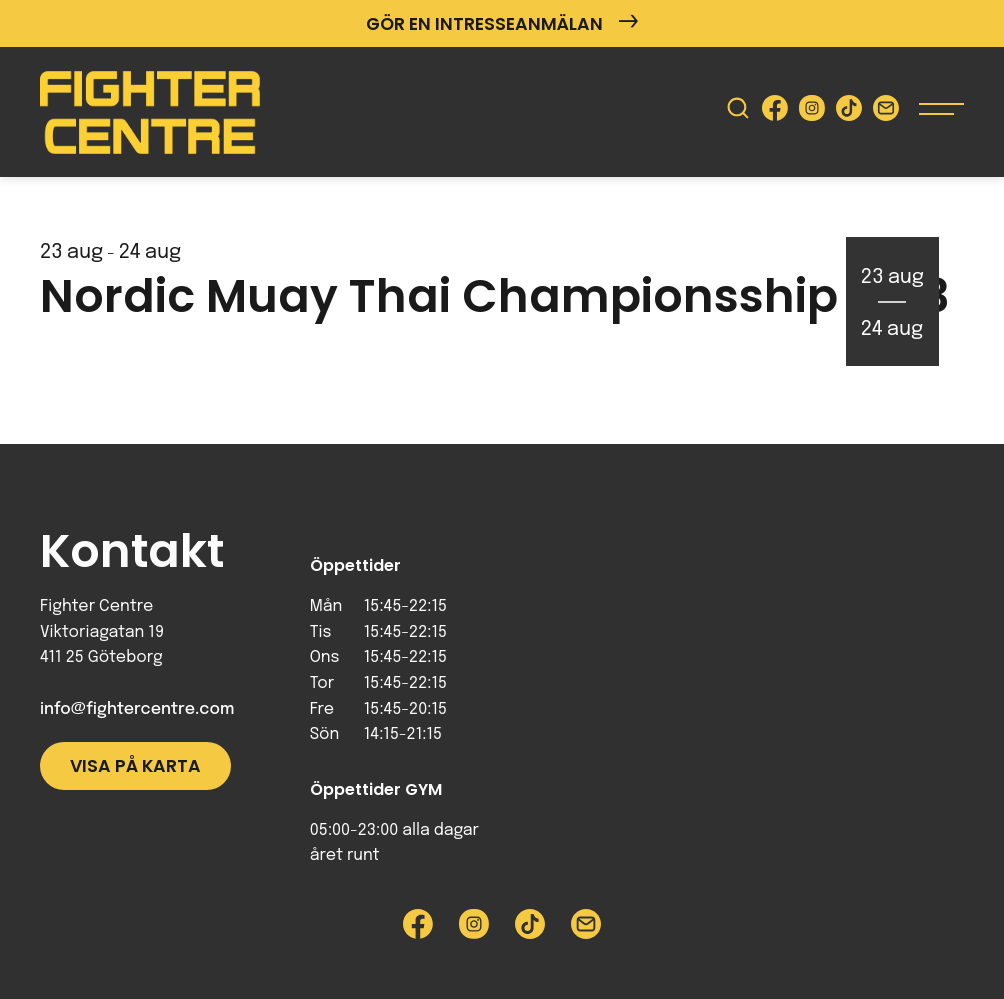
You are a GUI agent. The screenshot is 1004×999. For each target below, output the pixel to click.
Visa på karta (135, 766)
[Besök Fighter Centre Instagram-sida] (812, 112)
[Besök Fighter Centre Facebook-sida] (775, 112)
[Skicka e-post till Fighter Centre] (886, 112)
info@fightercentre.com (137, 709)
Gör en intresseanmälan (502, 23)
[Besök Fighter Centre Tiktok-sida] (849, 112)
